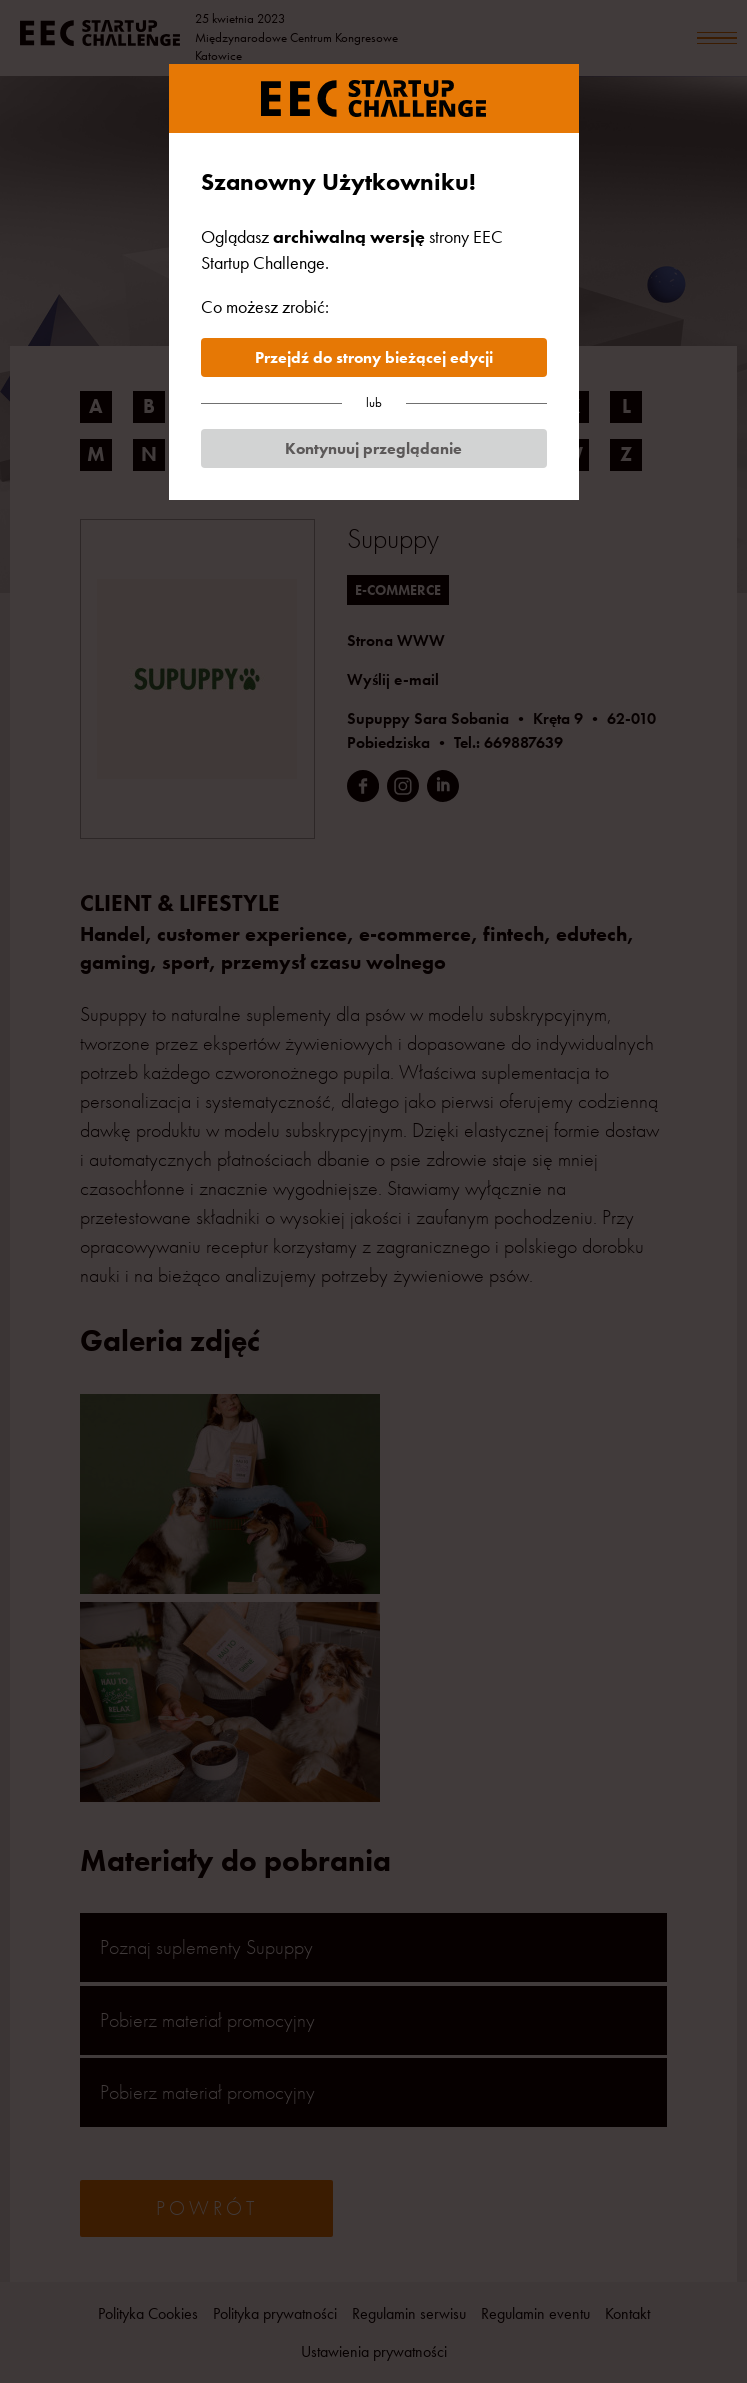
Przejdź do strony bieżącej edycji (374, 357)
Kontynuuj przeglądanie (373, 448)
